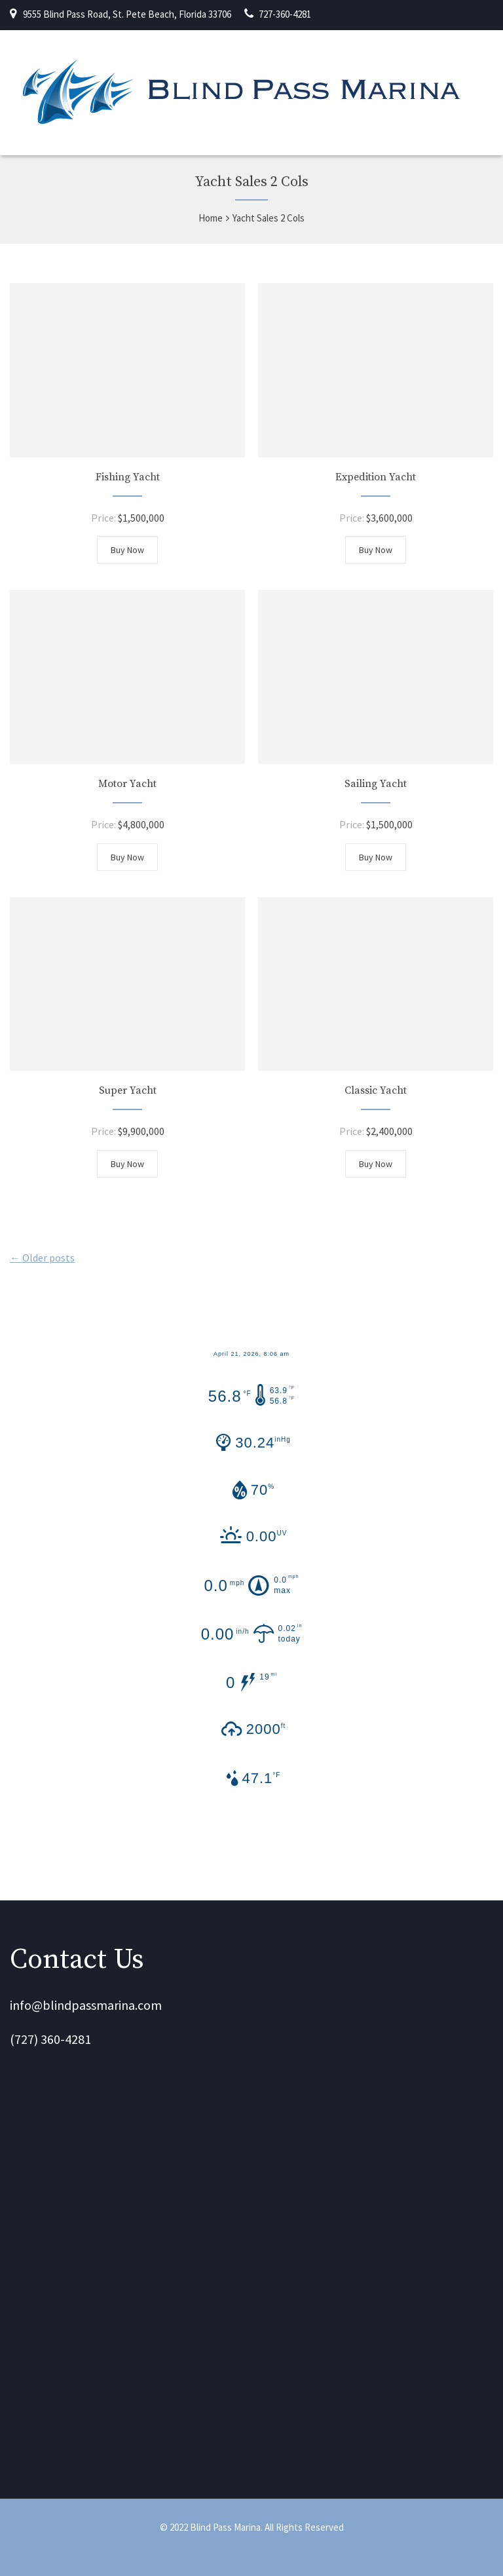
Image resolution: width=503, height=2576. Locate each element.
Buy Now (127, 550)
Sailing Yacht (376, 783)
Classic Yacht (376, 1090)
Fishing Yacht (128, 477)
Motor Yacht (127, 783)
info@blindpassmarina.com (86, 2005)
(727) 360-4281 (50, 2039)
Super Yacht (128, 1090)
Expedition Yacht (375, 477)
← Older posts (42, 1257)
